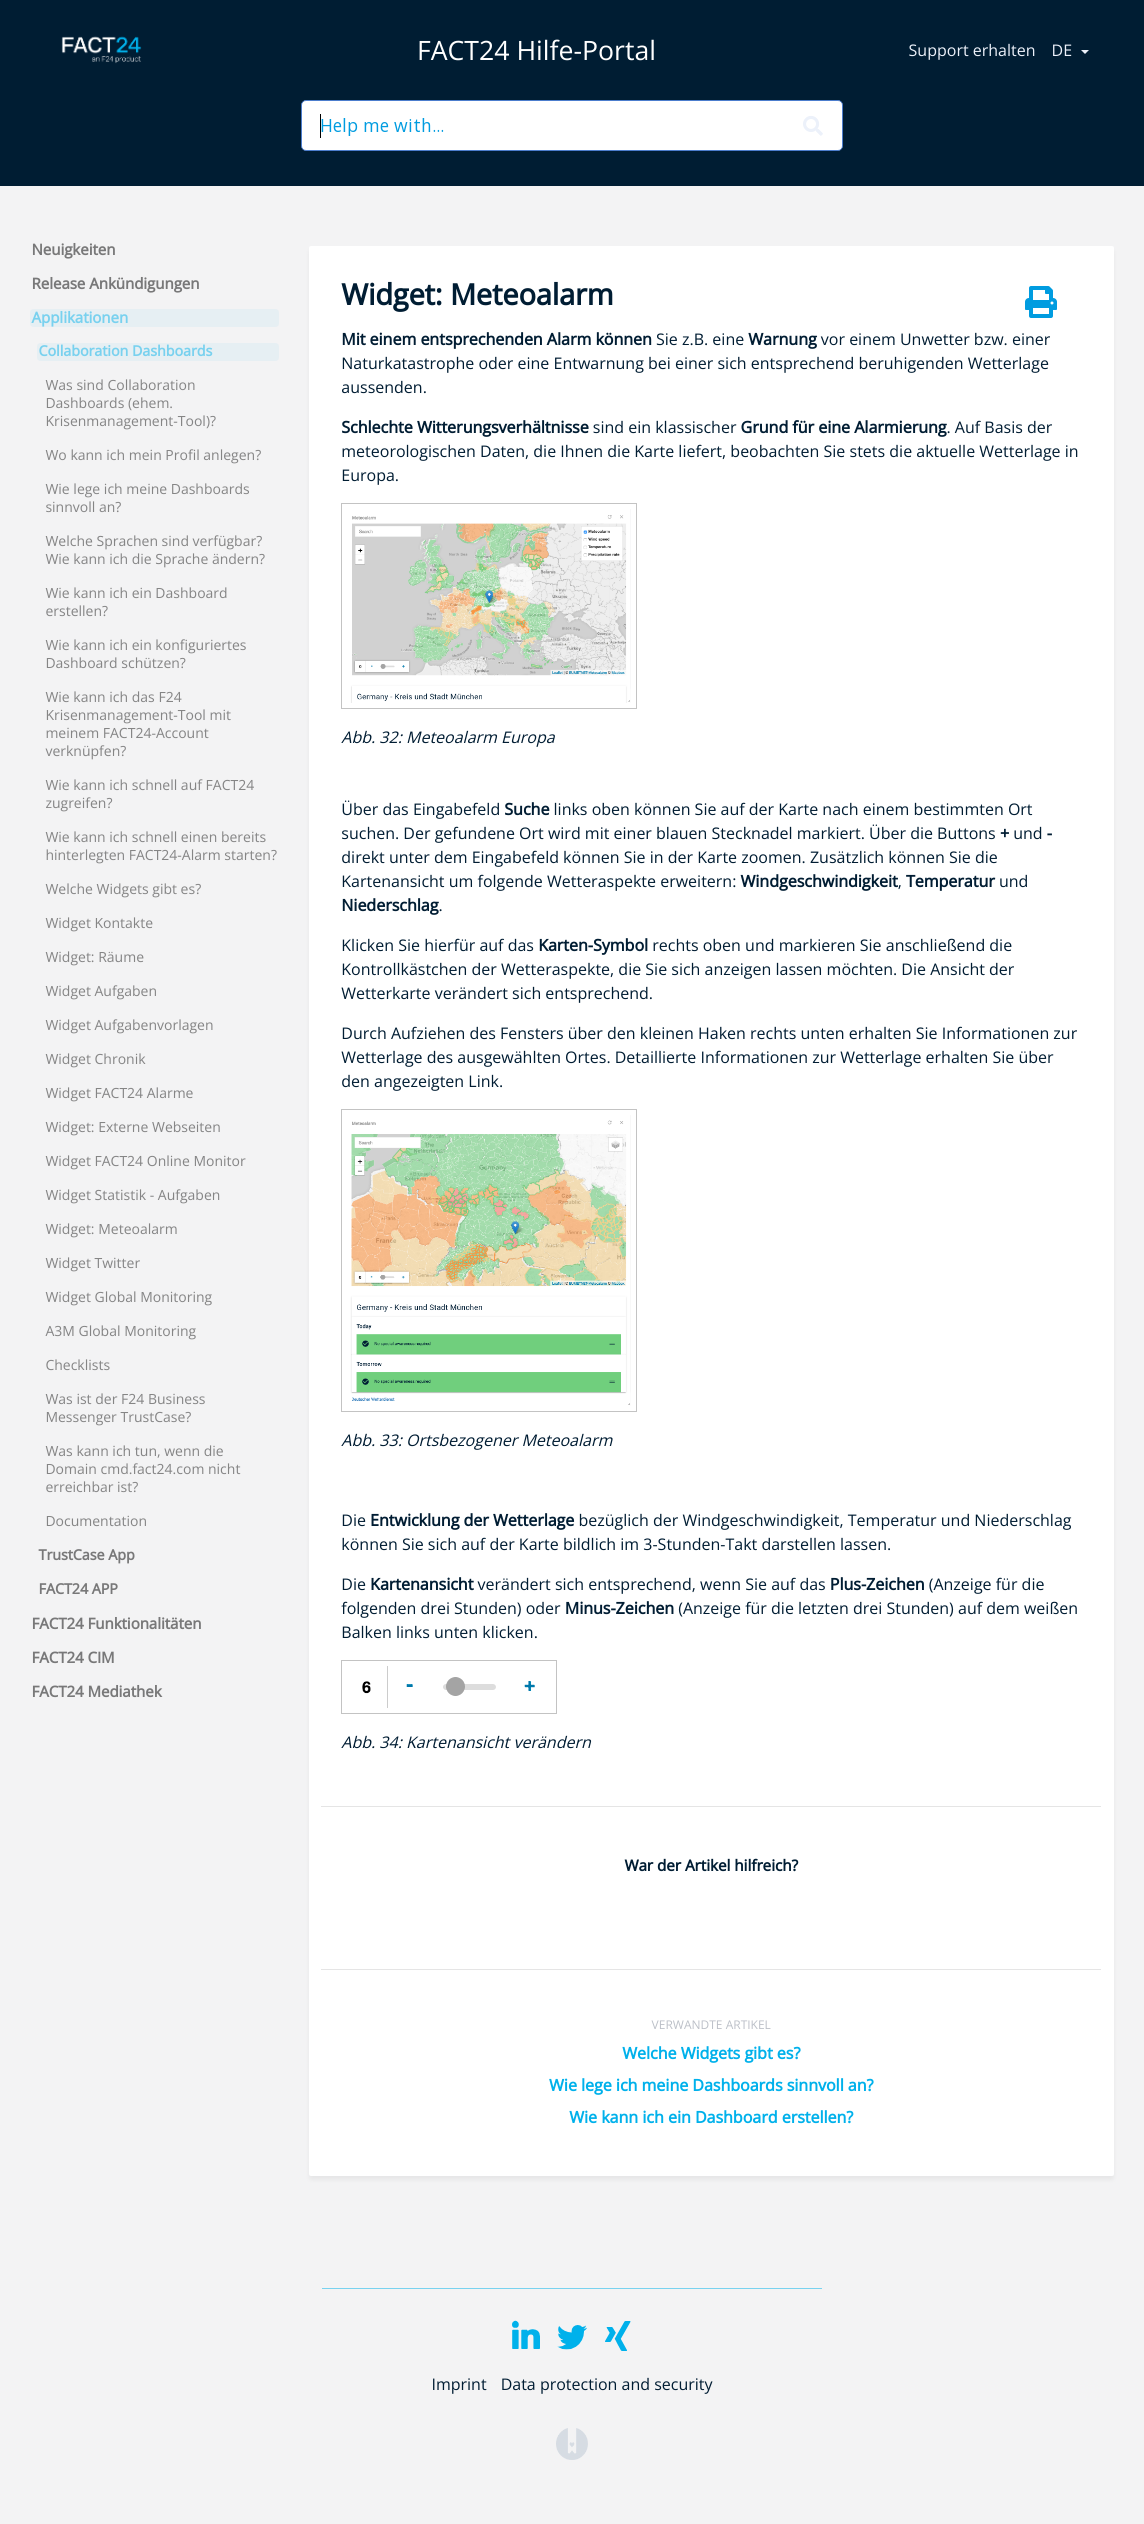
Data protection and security (607, 2384)
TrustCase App (87, 1556)
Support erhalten (972, 50)
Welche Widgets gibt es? (711, 2053)
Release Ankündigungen (116, 284)
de (1064, 50)
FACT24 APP (78, 1590)
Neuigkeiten (74, 250)
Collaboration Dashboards (126, 352)
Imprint (458, 2384)
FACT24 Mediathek (97, 1692)
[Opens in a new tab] (572, 2442)
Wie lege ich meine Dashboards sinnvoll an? (711, 2085)
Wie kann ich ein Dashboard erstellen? (711, 2117)
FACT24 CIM (73, 1658)
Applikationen (80, 318)
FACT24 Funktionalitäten (117, 1624)
